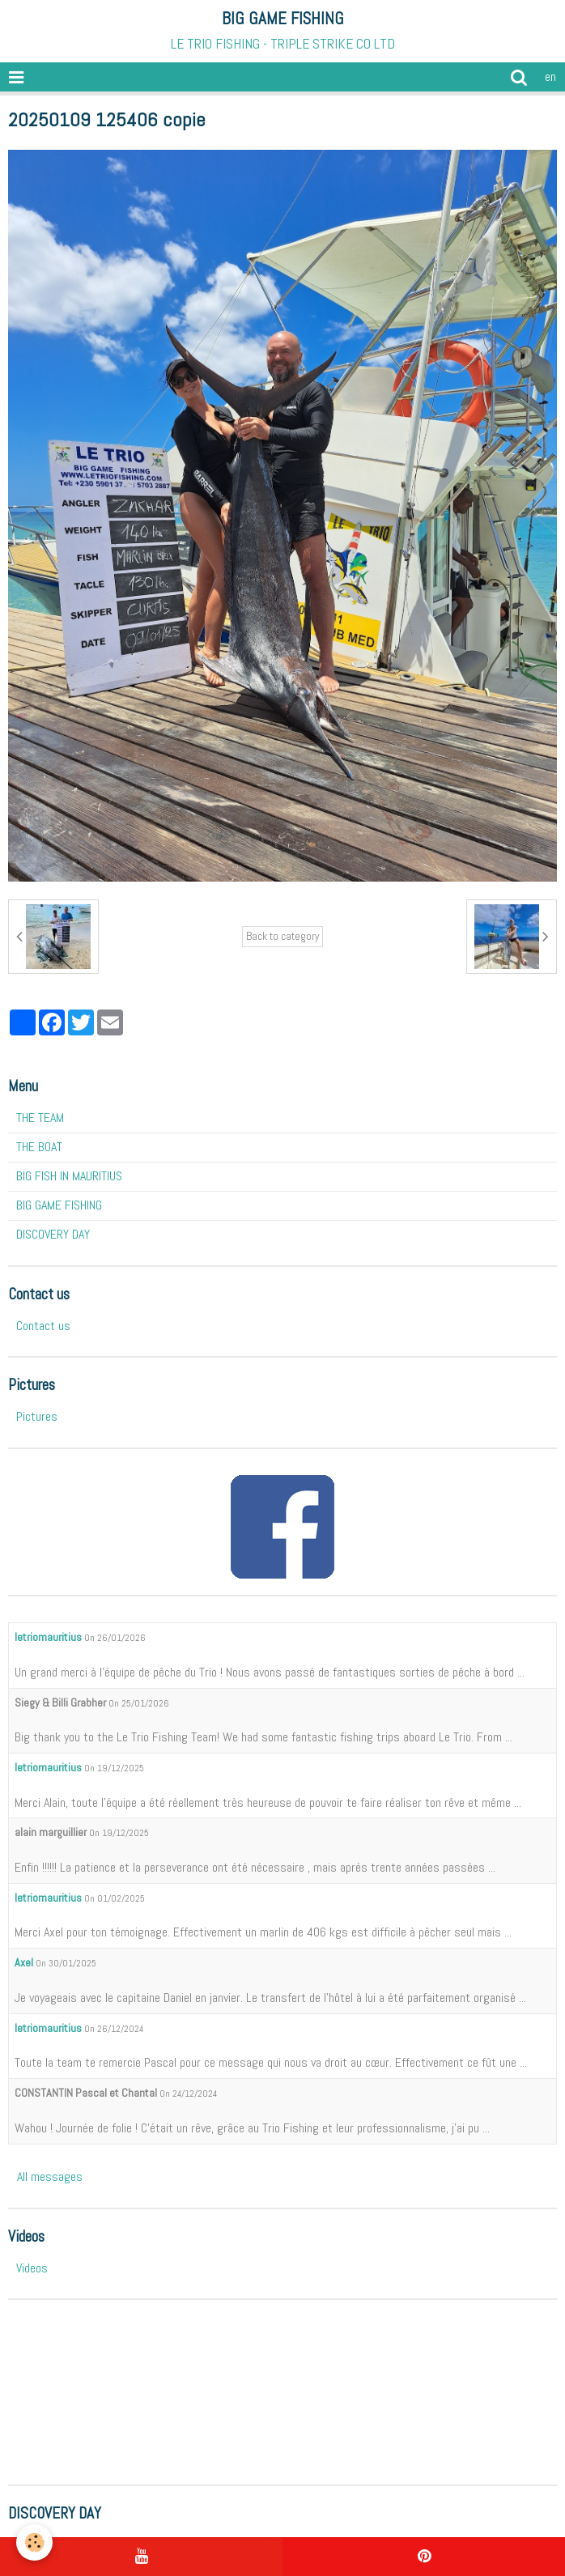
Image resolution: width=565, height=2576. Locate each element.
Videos (32, 2267)
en (550, 76)
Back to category (282, 936)
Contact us (43, 1325)
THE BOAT (39, 1146)
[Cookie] (34, 2542)
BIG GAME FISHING (59, 1205)
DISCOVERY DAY (53, 1234)
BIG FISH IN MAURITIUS (69, 1175)
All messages (50, 2176)
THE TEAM (40, 1117)
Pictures (36, 1416)
